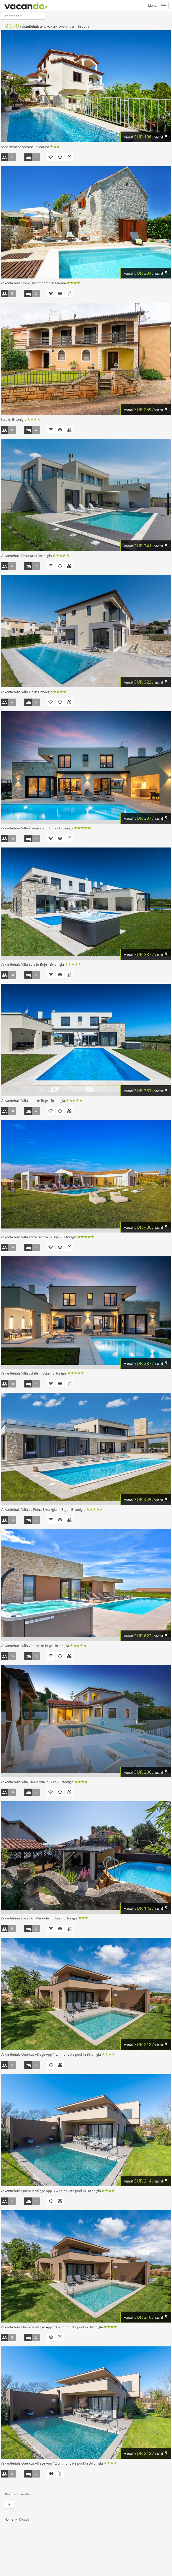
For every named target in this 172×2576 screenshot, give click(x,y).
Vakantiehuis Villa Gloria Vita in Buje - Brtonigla (37, 1782)
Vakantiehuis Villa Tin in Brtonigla (26, 692)
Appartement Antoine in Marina (25, 146)
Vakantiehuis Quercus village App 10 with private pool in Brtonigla (52, 2327)
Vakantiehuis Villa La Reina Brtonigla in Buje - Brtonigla (43, 1509)
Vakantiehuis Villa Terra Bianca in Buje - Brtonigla (39, 1237)
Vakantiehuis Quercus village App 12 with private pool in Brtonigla (52, 2463)
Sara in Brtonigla (13, 419)
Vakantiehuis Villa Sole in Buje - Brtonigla (32, 964)
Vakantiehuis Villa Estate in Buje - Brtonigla (34, 1373)
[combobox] (23, 16)
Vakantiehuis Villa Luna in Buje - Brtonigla (33, 1100)
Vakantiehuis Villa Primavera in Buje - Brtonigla (37, 828)
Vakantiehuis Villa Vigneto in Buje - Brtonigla (35, 1645)
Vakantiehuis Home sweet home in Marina (33, 283)
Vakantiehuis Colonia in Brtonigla (26, 555)
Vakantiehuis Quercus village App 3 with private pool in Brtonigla (51, 2191)
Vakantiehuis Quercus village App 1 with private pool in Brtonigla (51, 2054)
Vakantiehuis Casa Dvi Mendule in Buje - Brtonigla (39, 1918)
